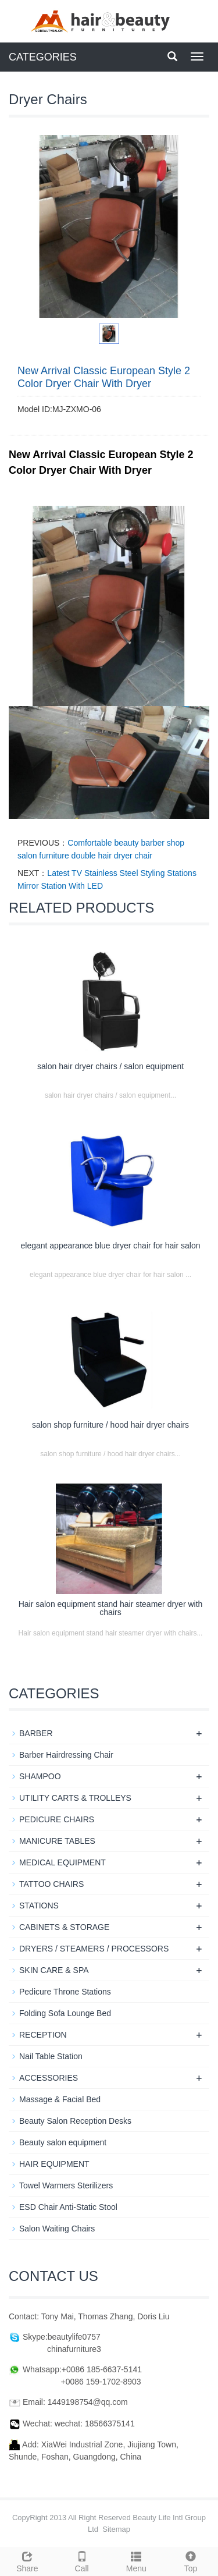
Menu (136, 2560)
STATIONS (39, 1905)
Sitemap (116, 2529)
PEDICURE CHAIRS (56, 1819)
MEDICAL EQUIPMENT (62, 1862)
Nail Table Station (51, 2056)
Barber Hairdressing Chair (66, 1754)
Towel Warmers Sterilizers (66, 2185)
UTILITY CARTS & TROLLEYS (75, 1798)
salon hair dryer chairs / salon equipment (110, 1066)
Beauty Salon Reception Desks (75, 2121)
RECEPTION (43, 2034)
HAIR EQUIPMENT (54, 2164)
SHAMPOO (40, 1776)
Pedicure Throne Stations (65, 1991)
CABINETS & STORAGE (64, 1927)
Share (27, 2560)
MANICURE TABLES (57, 1841)
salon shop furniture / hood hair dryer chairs (110, 1424)
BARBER (36, 1733)
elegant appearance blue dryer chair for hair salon (111, 1245)
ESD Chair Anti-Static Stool (68, 2207)
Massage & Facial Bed (60, 2099)
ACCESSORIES (48, 2077)
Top (190, 2560)
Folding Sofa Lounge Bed (65, 2013)
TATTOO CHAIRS (51, 1884)
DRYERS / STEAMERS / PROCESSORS (94, 1948)
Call (82, 2560)
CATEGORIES (43, 57)
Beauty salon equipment (62, 2142)
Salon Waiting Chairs (57, 2228)
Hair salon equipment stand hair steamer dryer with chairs (111, 1608)
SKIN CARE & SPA (54, 1970)
